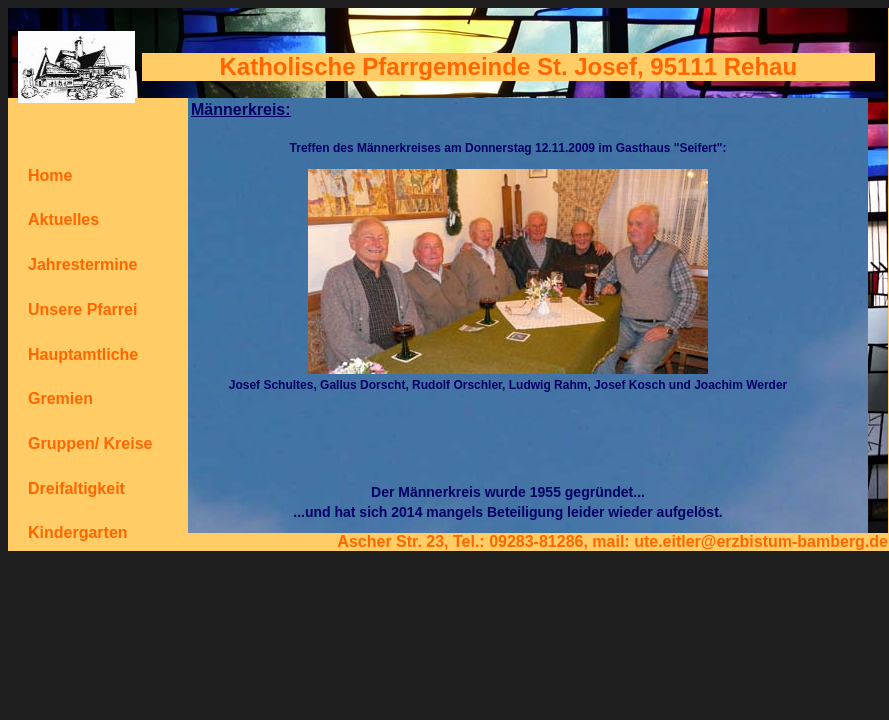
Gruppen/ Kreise (90, 443)
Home (50, 175)
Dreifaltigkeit (76, 488)
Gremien (60, 398)
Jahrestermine (82, 264)
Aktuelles (63, 219)
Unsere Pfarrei (82, 309)
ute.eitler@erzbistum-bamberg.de (761, 541)
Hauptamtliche (83, 354)
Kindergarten (78, 532)
